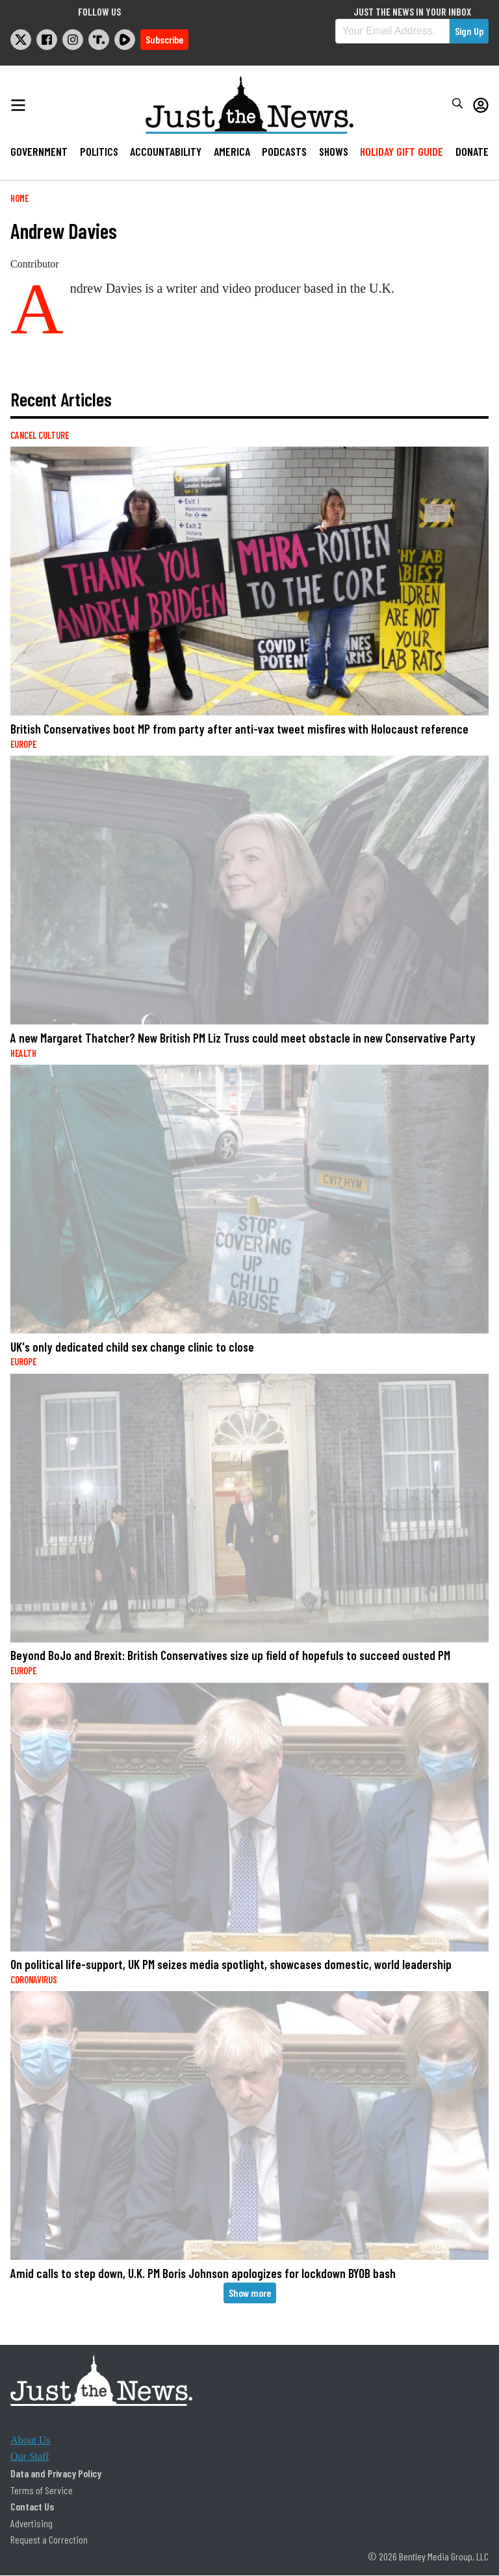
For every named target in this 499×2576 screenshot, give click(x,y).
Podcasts (284, 151)
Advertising (31, 2523)
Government (39, 151)
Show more (250, 2292)
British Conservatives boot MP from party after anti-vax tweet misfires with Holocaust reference (239, 728)
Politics (99, 151)
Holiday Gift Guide (401, 151)
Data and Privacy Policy (55, 2473)
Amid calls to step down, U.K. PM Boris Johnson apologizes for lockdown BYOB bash (203, 2273)
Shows (333, 151)
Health (23, 1053)
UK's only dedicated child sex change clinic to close (132, 1346)
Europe (23, 744)
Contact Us (32, 2506)
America (232, 151)
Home (19, 198)
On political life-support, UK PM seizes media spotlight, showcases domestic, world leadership (231, 1964)
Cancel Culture (39, 435)
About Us (30, 2440)
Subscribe (164, 39)
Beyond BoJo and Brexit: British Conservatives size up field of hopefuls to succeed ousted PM (230, 1655)
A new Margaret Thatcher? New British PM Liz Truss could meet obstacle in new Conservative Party (243, 1037)
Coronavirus (33, 1979)
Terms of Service (41, 2490)
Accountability (165, 151)
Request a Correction (49, 2539)
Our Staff (29, 2456)
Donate (472, 151)
